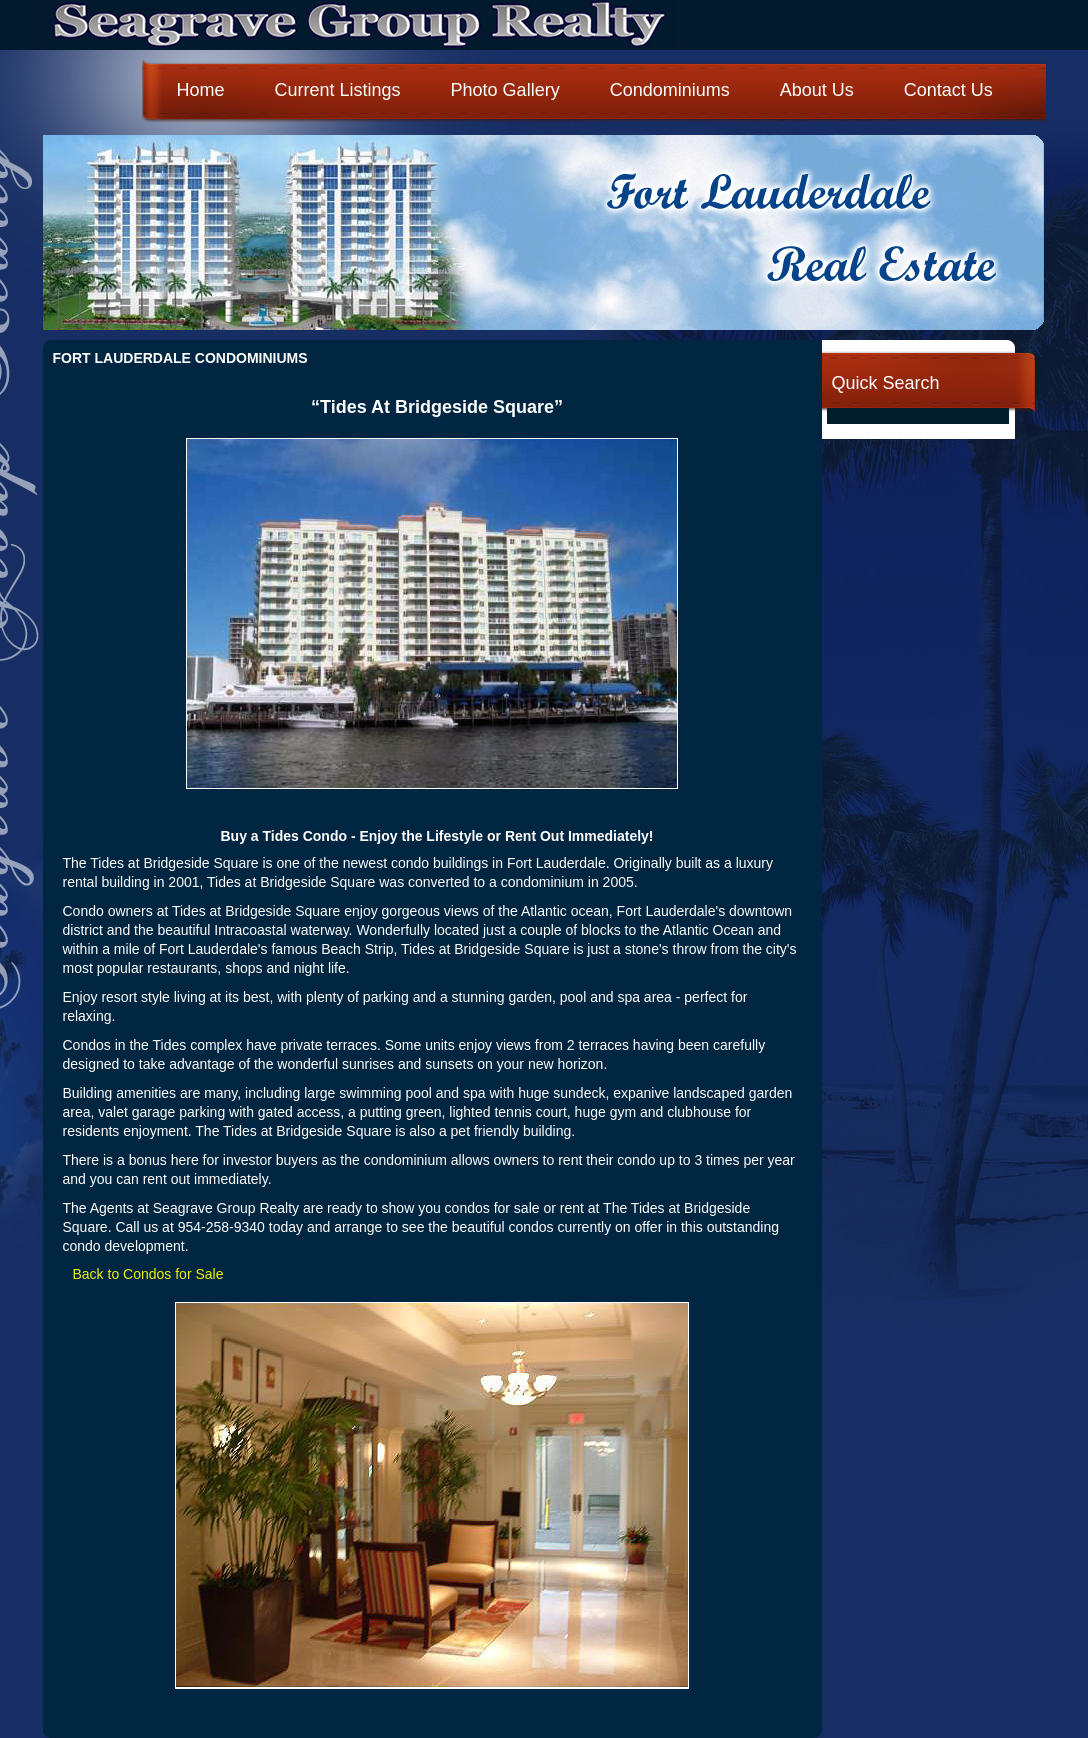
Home (201, 90)
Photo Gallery (505, 90)
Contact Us (948, 90)
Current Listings (338, 90)
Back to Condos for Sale (148, 1274)
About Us (817, 90)
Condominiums (670, 90)
